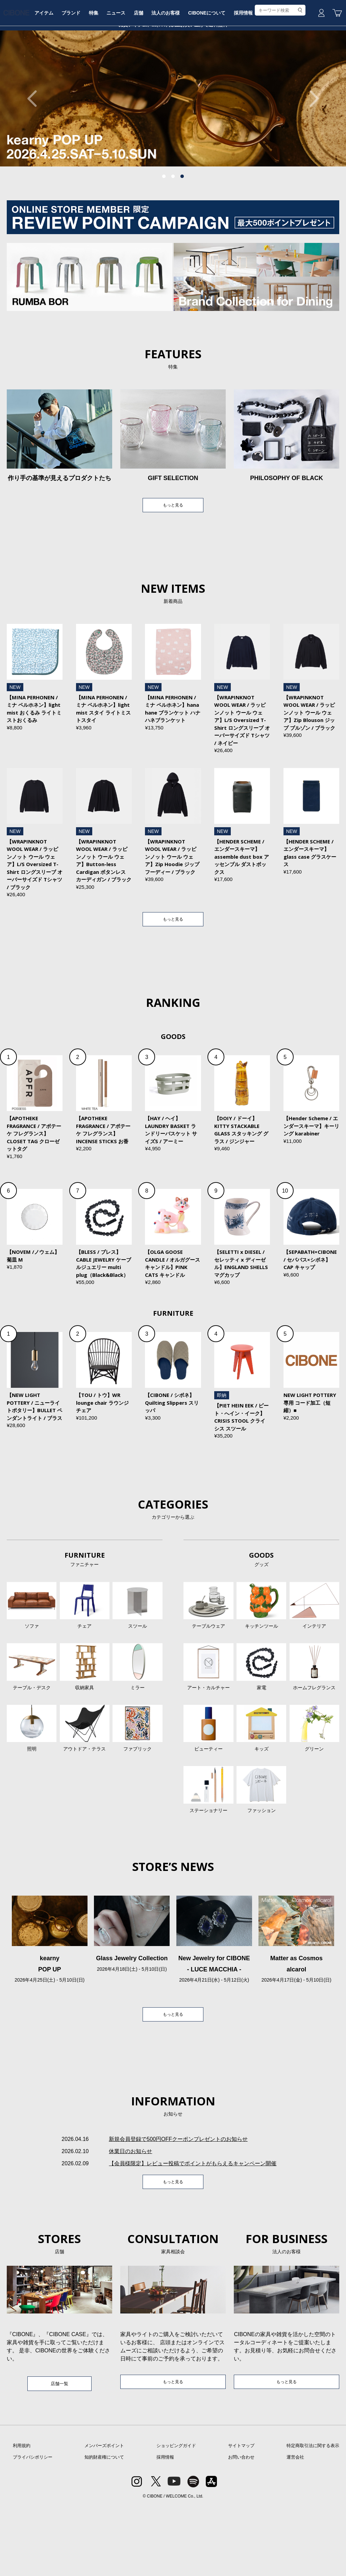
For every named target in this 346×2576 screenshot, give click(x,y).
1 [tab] (163, 227)
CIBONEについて (240, 72)
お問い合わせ (241, 2527)
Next (310, 149)
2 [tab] (173, 227)
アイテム (67, 72)
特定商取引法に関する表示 (313, 2515)
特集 (120, 72)
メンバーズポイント (104, 2515)
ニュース (144, 72)
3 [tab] (182, 227)
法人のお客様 (197, 72)
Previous (35, 149)
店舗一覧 (59, 2452)
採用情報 (278, 72)
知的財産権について (104, 2527)
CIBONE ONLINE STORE (173, 51)
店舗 (169, 72)
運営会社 (295, 2527)
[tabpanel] (173, 150)
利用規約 (21, 2515)
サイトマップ (241, 2515)
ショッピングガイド (176, 2515)
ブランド (96, 72)
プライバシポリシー (32, 2527)
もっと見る (173, 557)
